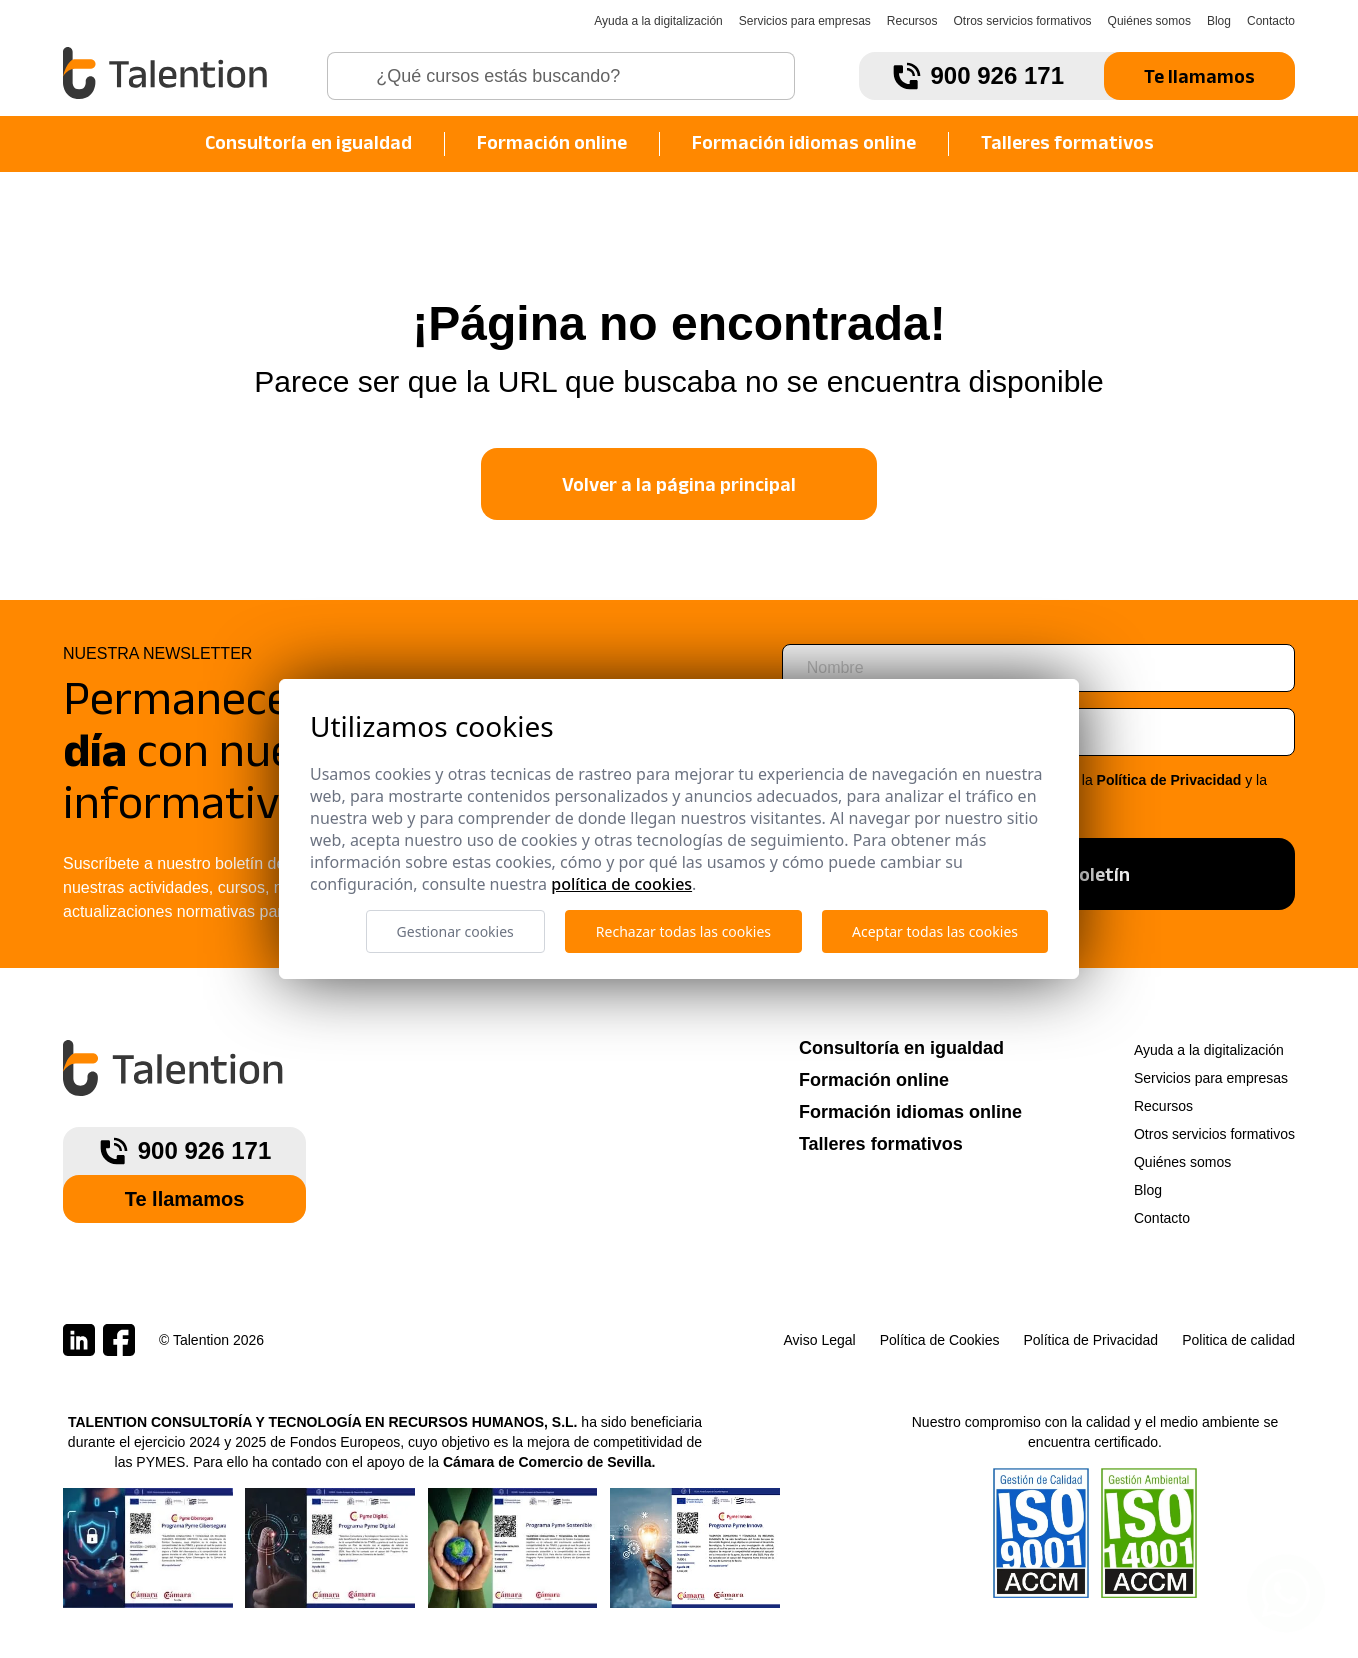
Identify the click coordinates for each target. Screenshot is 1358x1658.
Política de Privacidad (1169, 780)
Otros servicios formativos (1023, 21)
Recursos (912, 21)
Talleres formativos (1067, 142)
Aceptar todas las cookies (935, 931)
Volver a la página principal (679, 484)
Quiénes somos (1149, 21)
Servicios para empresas (805, 21)
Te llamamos (1199, 76)
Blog (1219, 21)
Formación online (552, 142)
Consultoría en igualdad (308, 142)
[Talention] (167, 73)
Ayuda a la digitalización (658, 21)
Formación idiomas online (804, 142)
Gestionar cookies (455, 931)
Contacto (1271, 21)
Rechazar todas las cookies (683, 931)
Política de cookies (621, 884)
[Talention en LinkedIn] (79, 1340)
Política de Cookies (940, 1340)
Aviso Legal (820, 1340)
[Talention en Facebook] (119, 1340)
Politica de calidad (1238, 1340)
